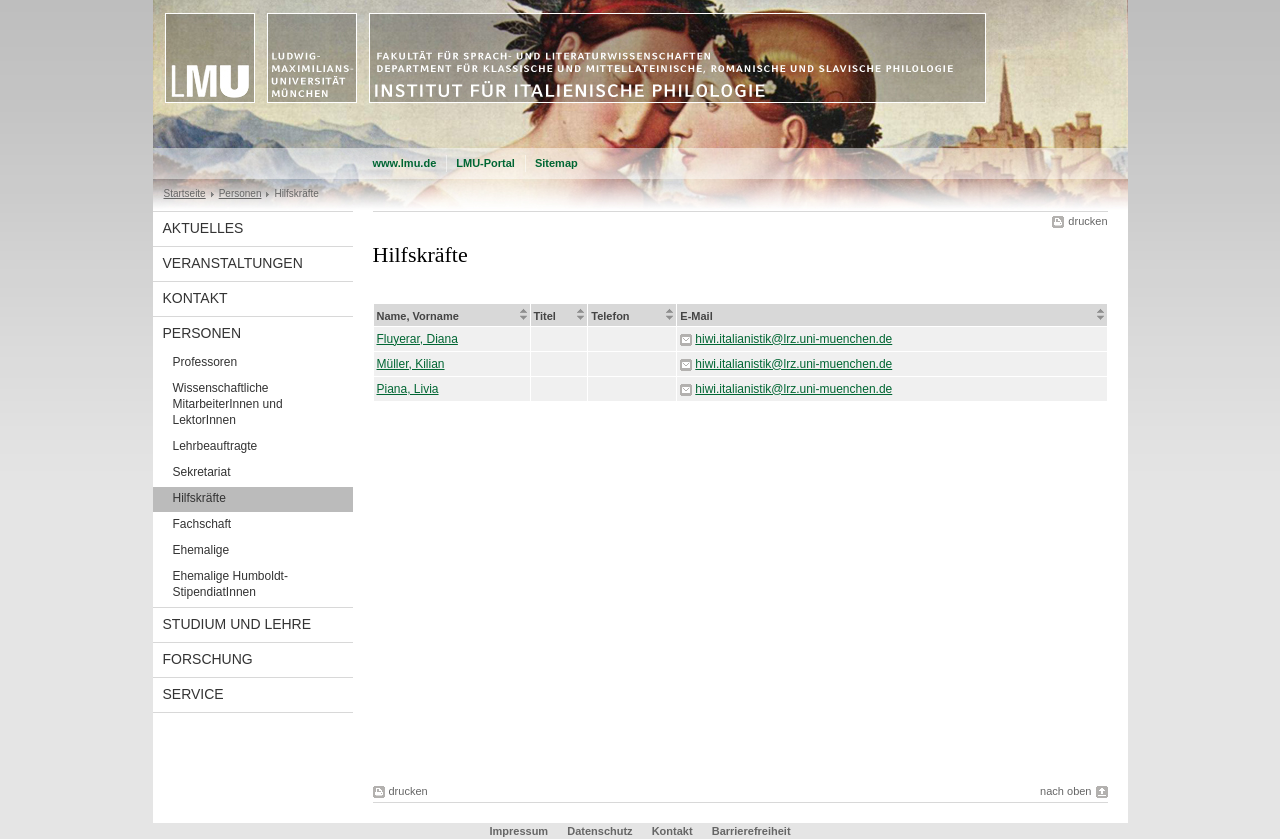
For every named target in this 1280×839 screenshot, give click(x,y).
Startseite (185, 193)
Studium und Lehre (237, 624)
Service (193, 694)
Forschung (208, 659)
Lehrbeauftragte (215, 446)
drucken (1087, 221)
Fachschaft (202, 524)
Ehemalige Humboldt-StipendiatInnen (230, 584)
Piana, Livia (408, 389)
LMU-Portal (485, 163)
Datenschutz (599, 831)
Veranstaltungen (233, 263)
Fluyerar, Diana (417, 339)
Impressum (518, 831)
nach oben (1065, 791)
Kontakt (195, 298)
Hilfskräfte (199, 498)
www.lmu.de (405, 163)
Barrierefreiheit (751, 831)
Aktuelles (203, 228)
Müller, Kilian (411, 364)
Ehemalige (201, 550)
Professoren (205, 362)
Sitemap (556, 163)
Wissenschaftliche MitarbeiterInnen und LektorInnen (228, 404)
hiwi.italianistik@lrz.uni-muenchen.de (793, 339)
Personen (240, 193)
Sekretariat (202, 472)
